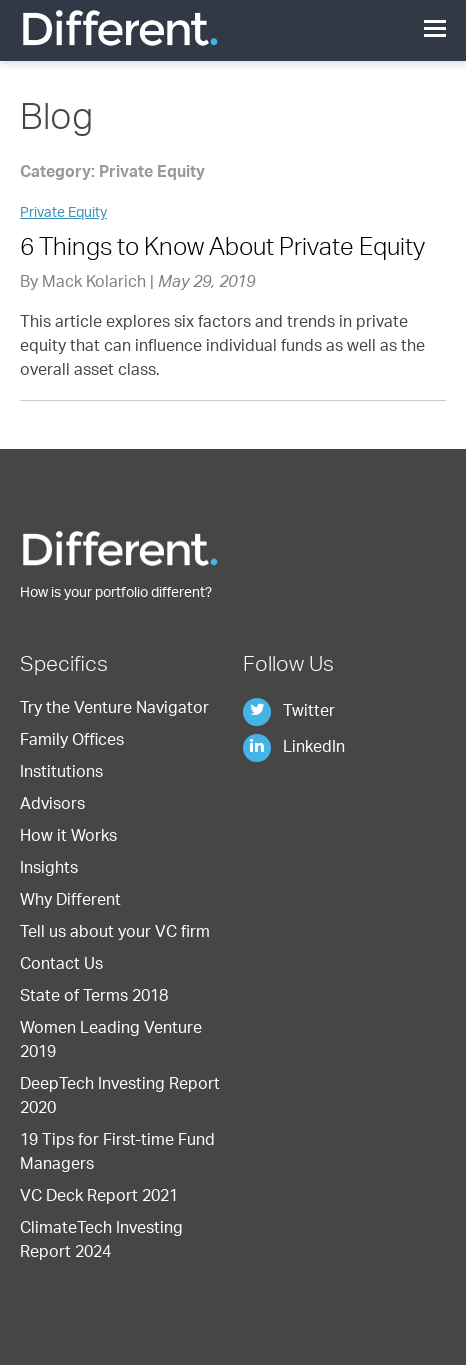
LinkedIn (294, 749)
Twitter (289, 713)
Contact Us (61, 966)
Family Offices (72, 742)
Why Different (70, 902)
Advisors (52, 806)
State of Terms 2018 (94, 998)
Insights (49, 870)
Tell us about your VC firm (115, 934)
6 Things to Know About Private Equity (222, 250)
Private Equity (63, 214)
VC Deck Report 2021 (99, 1198)
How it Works (68, 838)
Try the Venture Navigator (114, 710)
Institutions (61, 774)
